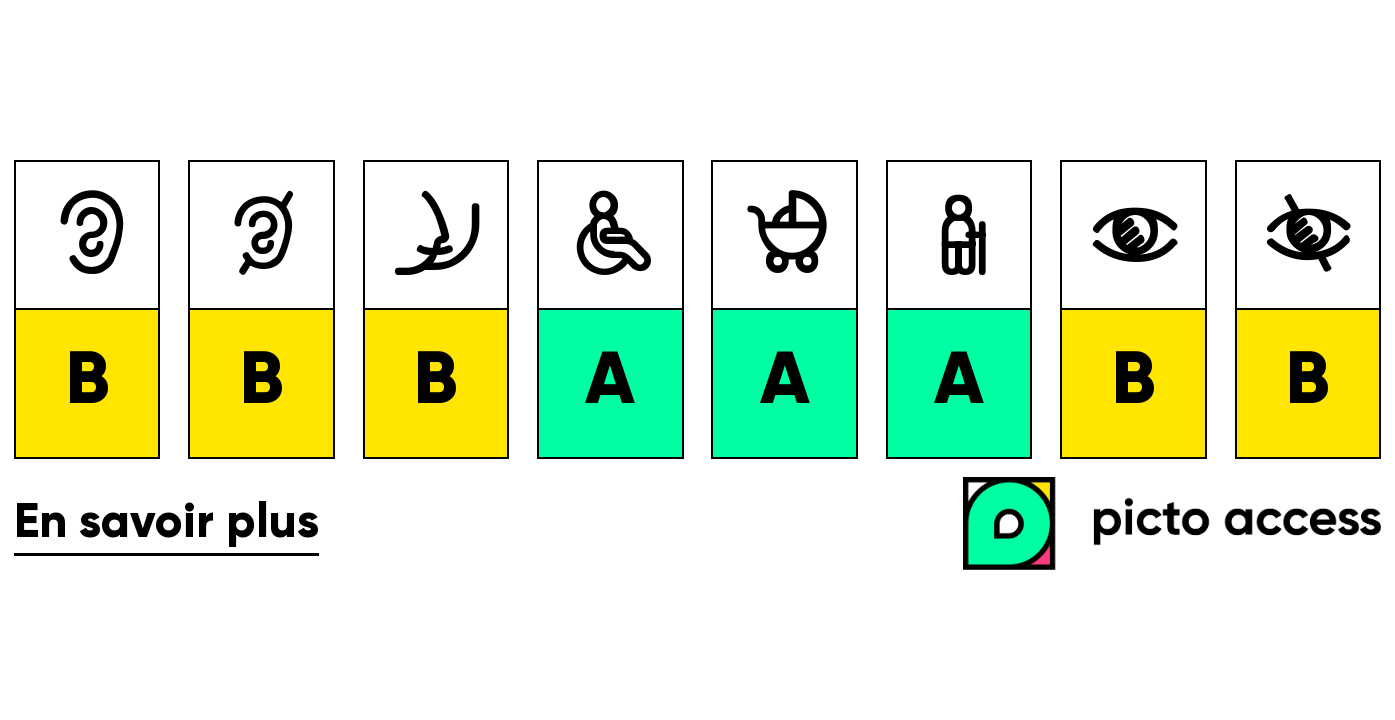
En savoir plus (166, 524)
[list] (697, 309)
